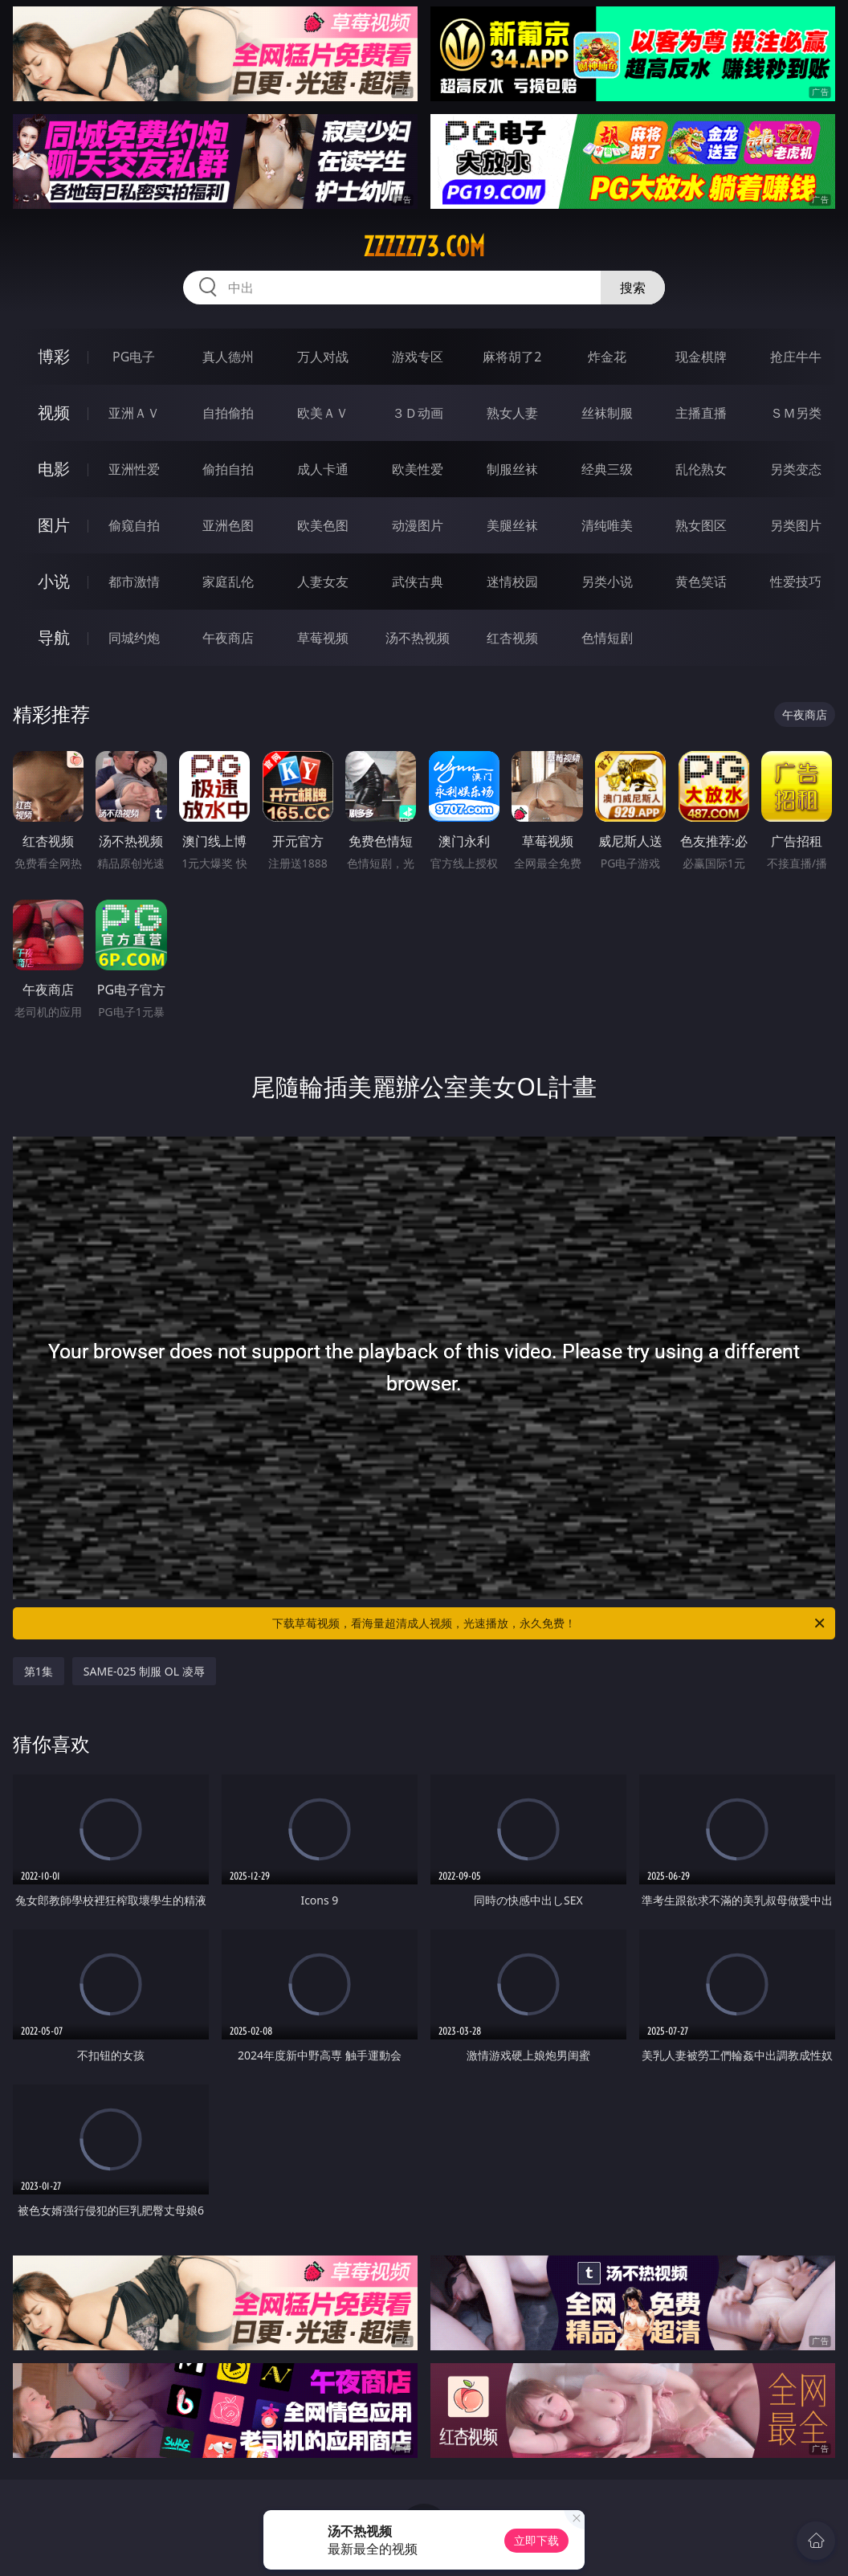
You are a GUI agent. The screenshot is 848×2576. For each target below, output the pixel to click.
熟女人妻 (512, 413)
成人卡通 (323, 469)
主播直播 (701, 413)
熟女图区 (701, 525)
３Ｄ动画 (417, 413)
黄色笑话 (701, 581)
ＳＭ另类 (796, 413)
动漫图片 (417, 525)
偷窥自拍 (134, 525)
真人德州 (228, 356)
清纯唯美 (607, 525)
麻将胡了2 (512, 356)
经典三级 (607, 469)
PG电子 (133, 356)
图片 (54, 525)
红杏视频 (512, 638)
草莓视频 (323, 638)
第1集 (38, 1671)
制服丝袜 (512, 469)
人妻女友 (323, 581)
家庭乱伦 (228, 581)
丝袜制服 (607, 413)
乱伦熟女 (701, 469)
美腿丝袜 (512, 525)
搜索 (633, 287)
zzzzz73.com (424, 247)
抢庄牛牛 (796, 356)
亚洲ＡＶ (134, 413)
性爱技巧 (796, 581)
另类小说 (607, 581)
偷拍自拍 (228, 469)
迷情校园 (512, 581)
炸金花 (607, 356)
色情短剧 (607, 638)
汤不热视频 (417, 638)
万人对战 (323, 356)
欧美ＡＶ (323, 413)
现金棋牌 (701, 356)
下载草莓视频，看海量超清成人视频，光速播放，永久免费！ (549, 1623)
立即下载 (536, 2540)
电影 (54, 469)
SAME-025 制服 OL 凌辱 (144, 1671)
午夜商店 (228, 638)
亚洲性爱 (134, 469)
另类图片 (796, 525)
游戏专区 (417, 356)
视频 (54, 412)
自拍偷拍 (228, 413)
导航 (54, 637)
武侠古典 (417, 581)
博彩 (54, 356)
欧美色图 (323, 525)
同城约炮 (134, 638)
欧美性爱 (417, 469)
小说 (54, 581)
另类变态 (796, 469)
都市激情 (134, 581)
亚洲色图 (228, 525)
